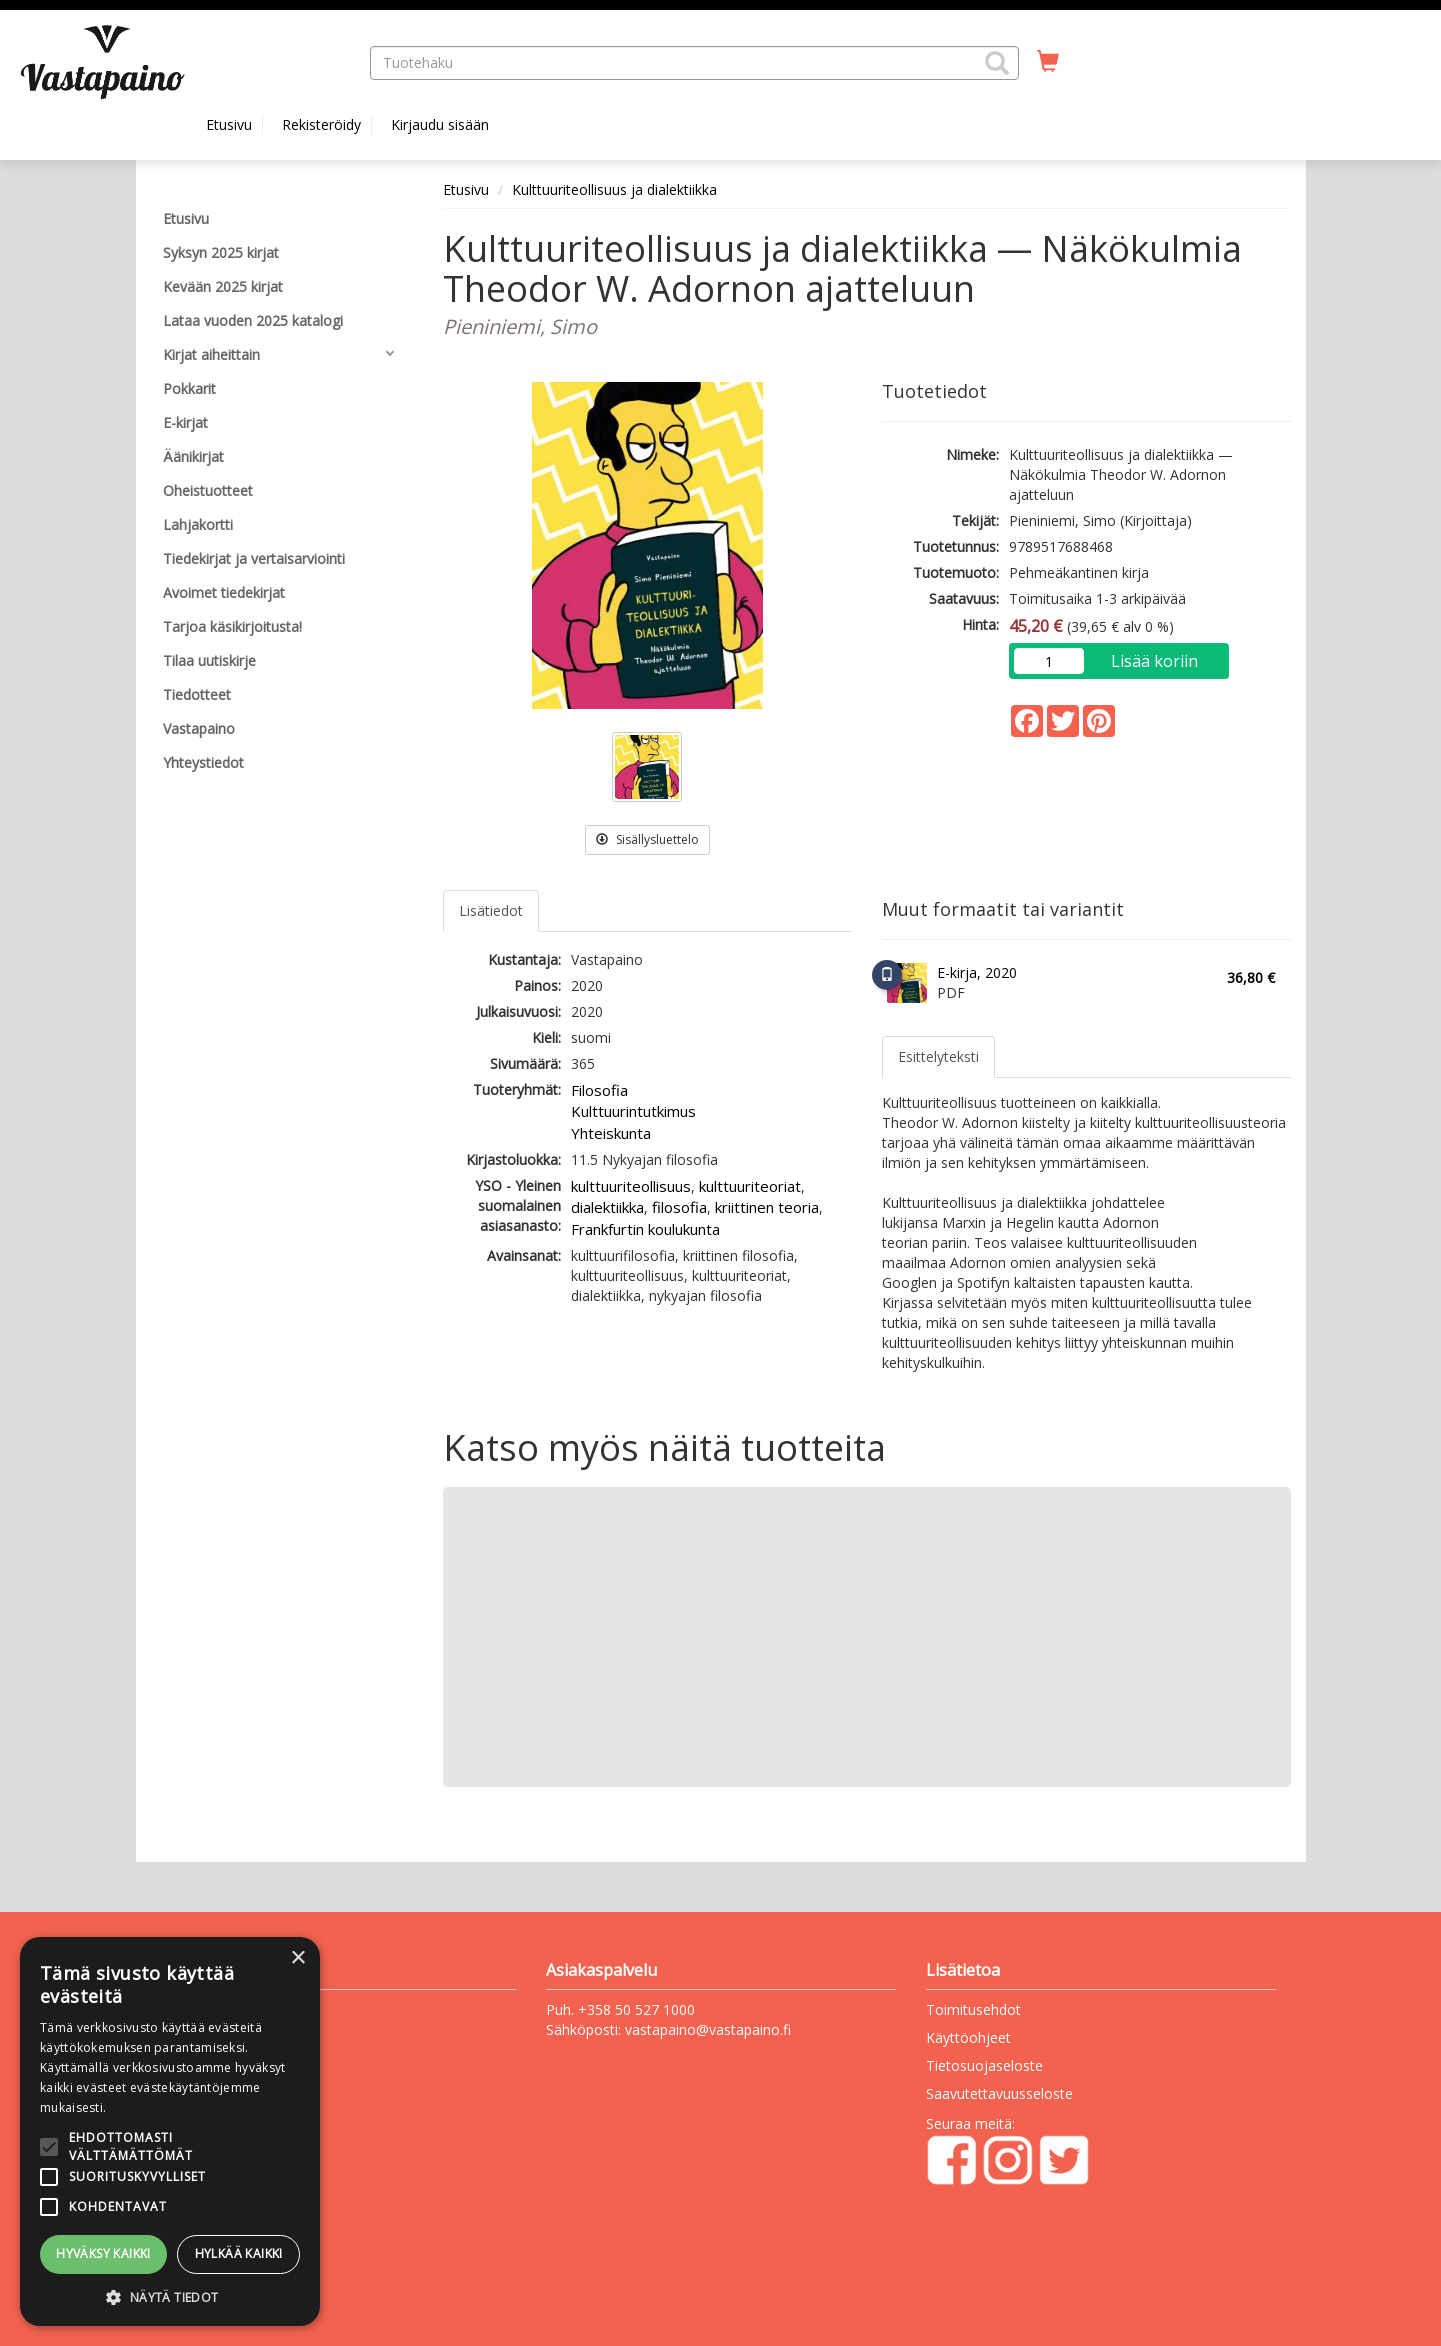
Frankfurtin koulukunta (645, 1229)
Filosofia (599, 1090)
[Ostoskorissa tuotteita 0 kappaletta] (1048, 62)
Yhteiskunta (611, 1133)
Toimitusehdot (973, 2009)
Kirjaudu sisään (440, 124)
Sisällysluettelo (647, 839)
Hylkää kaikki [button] (239, 2253)
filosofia (679, 1207)
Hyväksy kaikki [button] (103, 2253)
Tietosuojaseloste (984, 2065)
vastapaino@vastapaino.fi (708, 2029)
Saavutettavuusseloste (999, 2093)
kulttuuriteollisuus (631, 1186)
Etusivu (229, 124)
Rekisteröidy (321, 124)
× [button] (297, 1958)
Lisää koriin (1154, 661)
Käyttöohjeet (968, 2037)
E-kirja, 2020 (977, 972)
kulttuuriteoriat (750, 1186)
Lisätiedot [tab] (491, 910)
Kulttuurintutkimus (633, 1111)
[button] (997, 63)
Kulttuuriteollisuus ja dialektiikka (614, 189)
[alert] (170, 2131)
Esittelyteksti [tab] (938, 1056)
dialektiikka (607, 1207)
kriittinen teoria (767, 1207)
